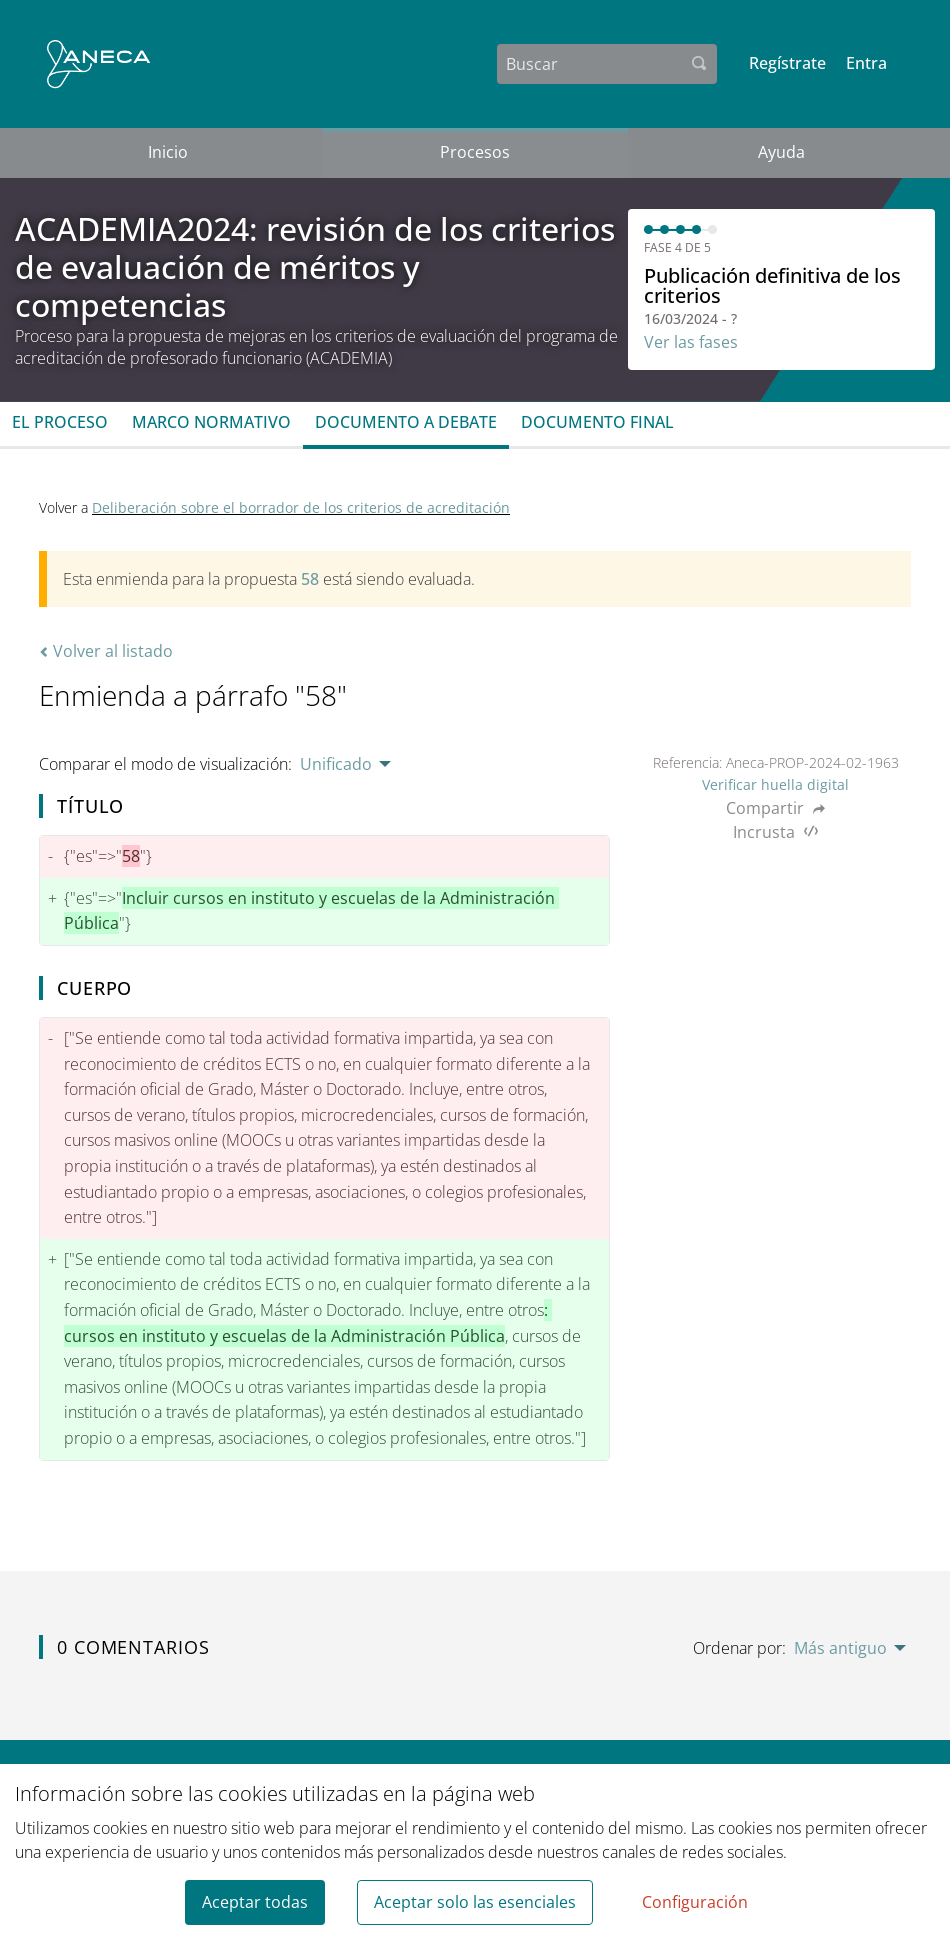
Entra (866, 63)
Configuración (695, 1902)
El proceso (60, 422)
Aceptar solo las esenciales (475, 1902)
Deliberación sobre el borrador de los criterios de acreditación (301, 507)
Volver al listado (106, 651)
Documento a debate (406, 422)
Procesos (475, 152)
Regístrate (787, 63)
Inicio (168, 152)
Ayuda (781, 152)
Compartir (775, 808)
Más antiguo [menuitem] (840, 1648)
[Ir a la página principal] (98, 64)
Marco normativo (211, 422)
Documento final (597, 422)
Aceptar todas (255, 1902)
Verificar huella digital (775, 784)
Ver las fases (691, 342)
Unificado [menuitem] (336, 764)
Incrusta (775, 832)
